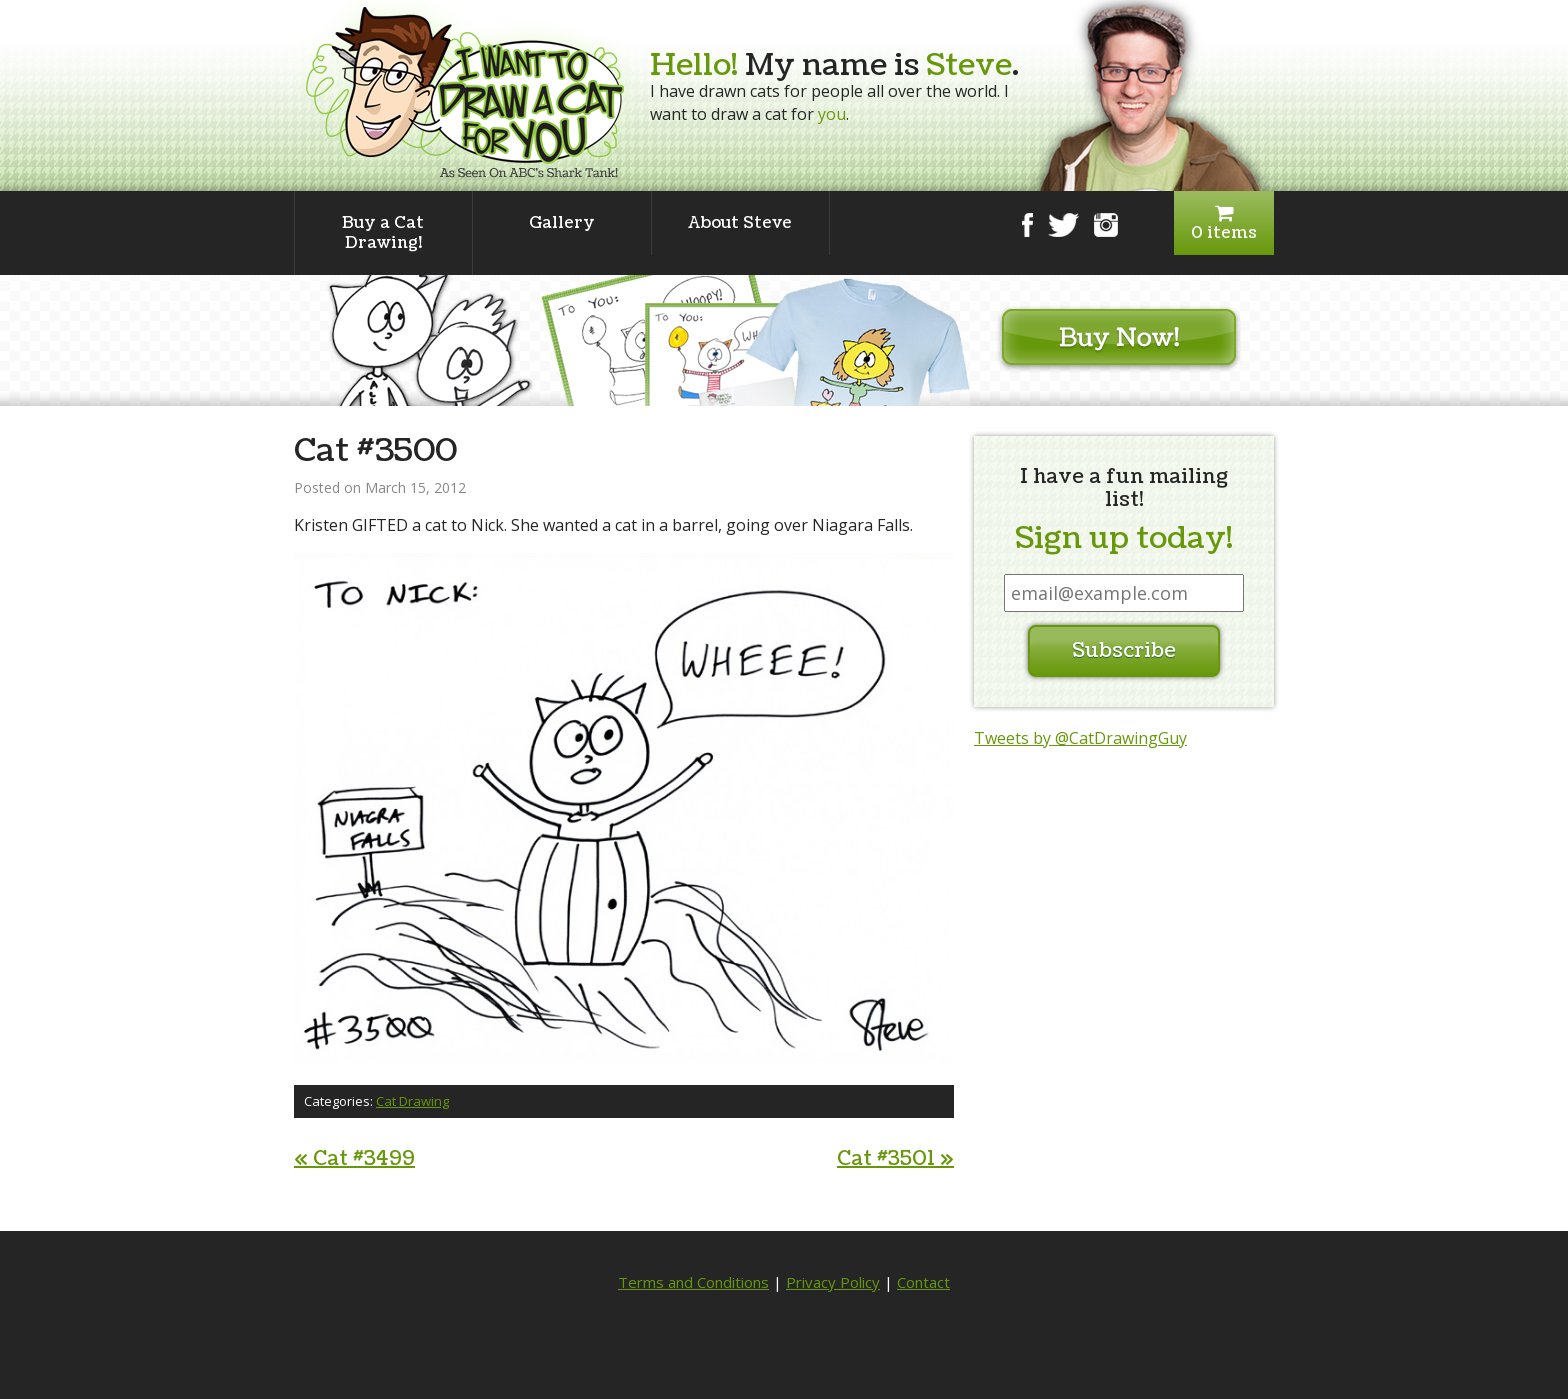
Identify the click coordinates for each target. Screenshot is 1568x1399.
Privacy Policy (833, 1282)
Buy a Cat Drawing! (383, 233)
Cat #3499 (354, 1159)
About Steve (740, 223)
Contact (923, 1282)
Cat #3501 (895, 1159)
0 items (1224, 223)
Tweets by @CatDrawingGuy (1080, 738)
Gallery (562, 223)
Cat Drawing (412, 1101)
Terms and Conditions (693, 1282)
